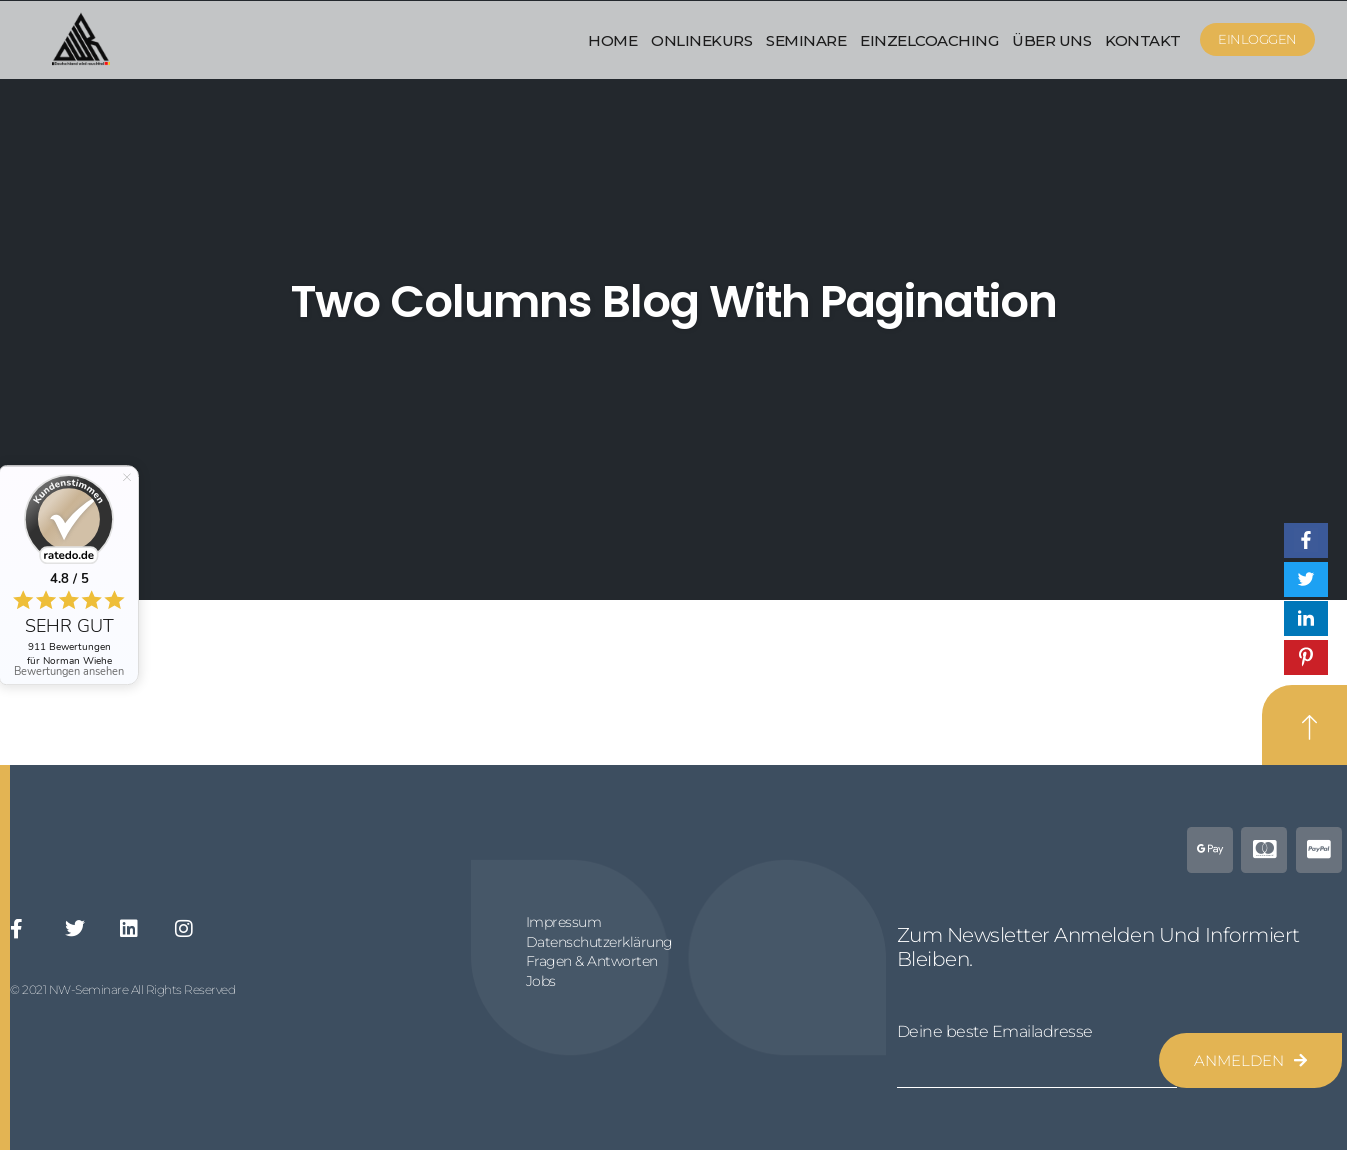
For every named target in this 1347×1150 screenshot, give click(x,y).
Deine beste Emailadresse (995, 1031)
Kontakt (1143, 40)
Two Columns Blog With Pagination (674, 301)
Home (612, 40)
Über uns (1051, 40)
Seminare (806, 40)
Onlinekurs (701, 40)
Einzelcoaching (929, 40)
